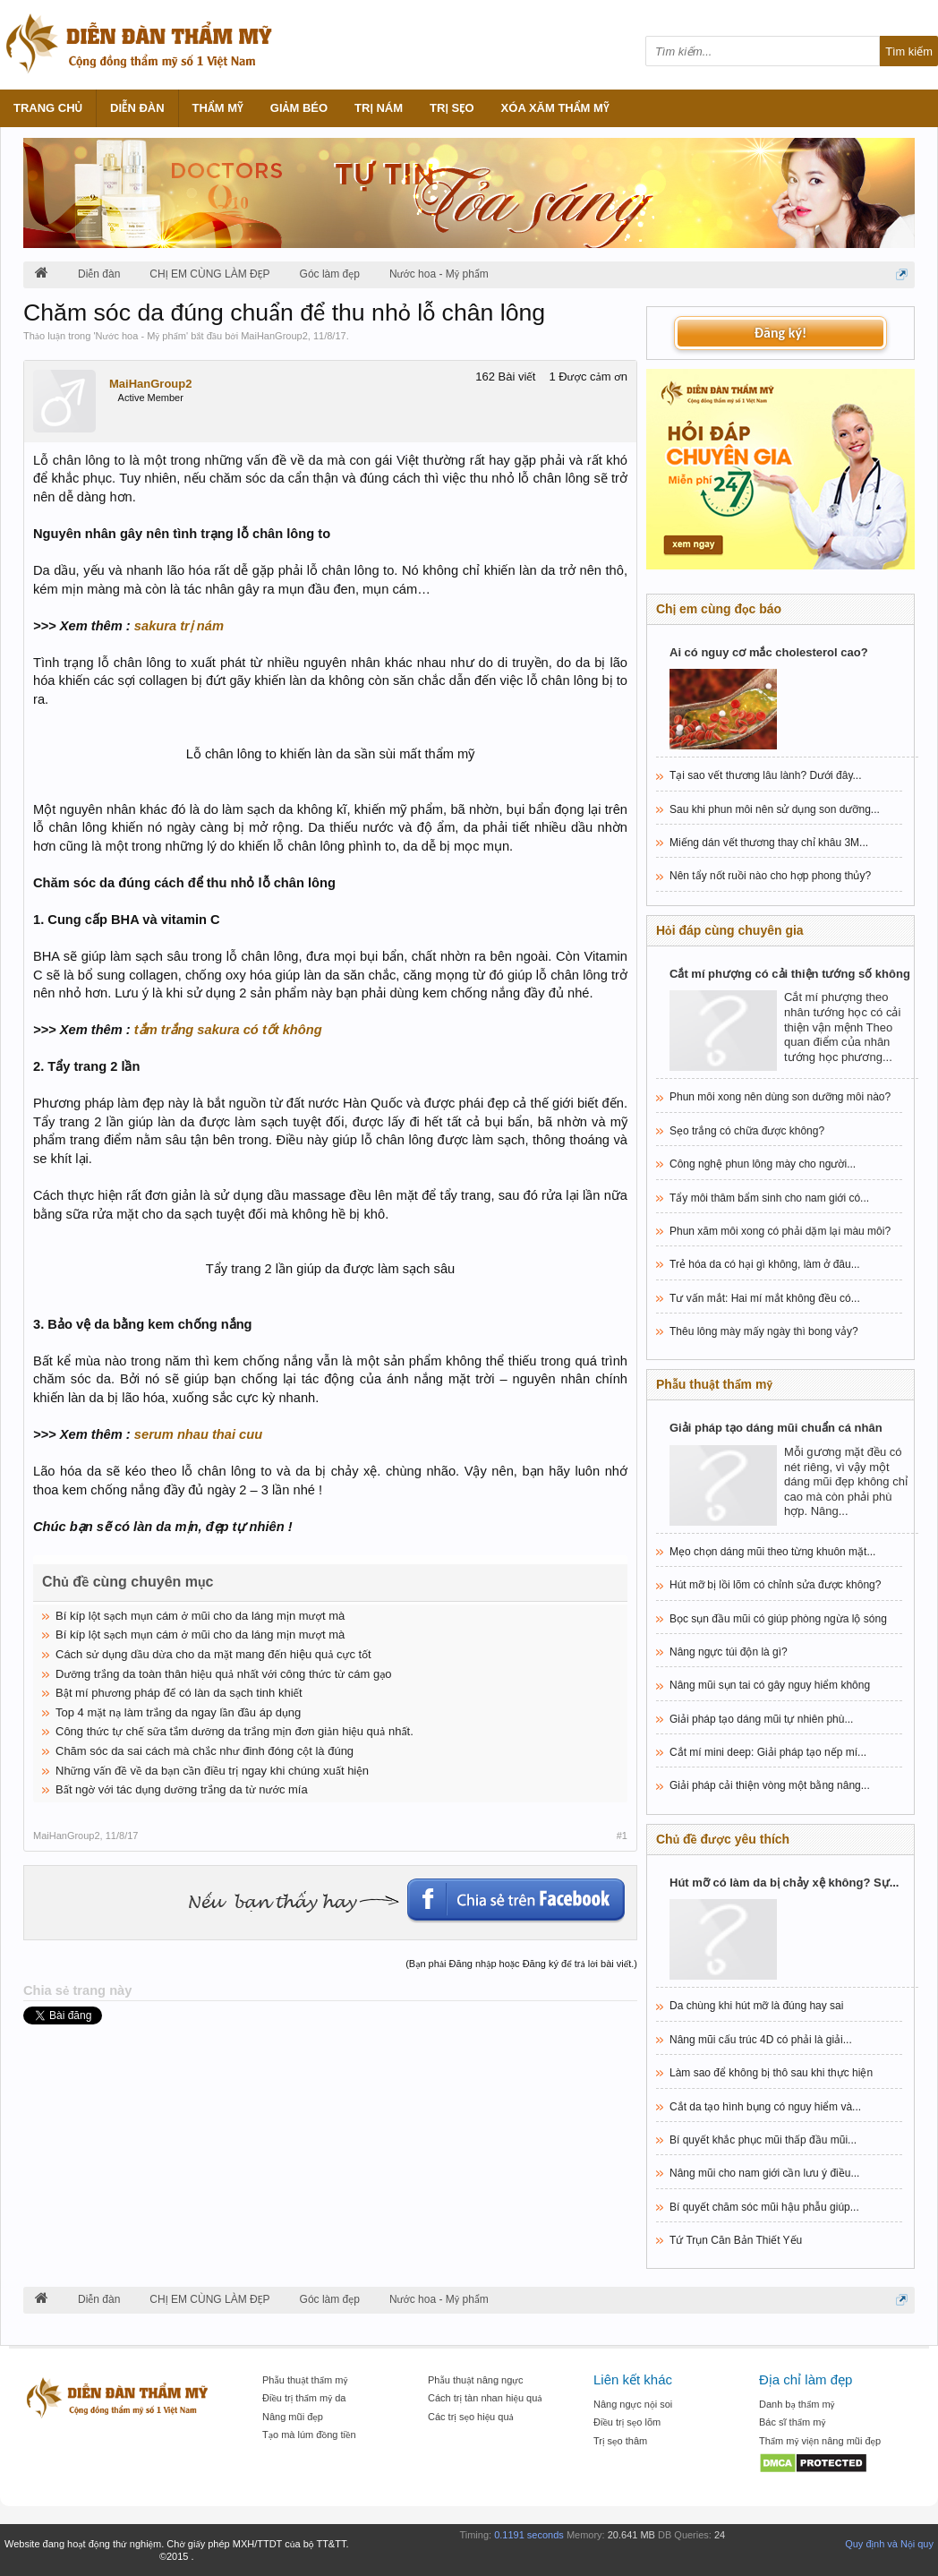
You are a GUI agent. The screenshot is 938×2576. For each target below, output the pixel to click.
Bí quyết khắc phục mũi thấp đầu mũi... (763, 2140)
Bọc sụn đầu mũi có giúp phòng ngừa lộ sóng (778, 1619)
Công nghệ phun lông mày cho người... (762, 1164)
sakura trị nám (179, 626)
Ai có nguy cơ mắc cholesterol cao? (768, 652)
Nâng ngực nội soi (632, 2404)
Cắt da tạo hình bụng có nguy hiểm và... (765, 2107)
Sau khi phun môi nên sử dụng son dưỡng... (774, 809)
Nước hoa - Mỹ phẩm (141, 335)
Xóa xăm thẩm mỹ (555, 108)
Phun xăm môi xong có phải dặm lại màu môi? (780, 1231)
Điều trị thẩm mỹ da (303, 2397)
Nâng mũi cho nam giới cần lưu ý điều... (764, 2173)
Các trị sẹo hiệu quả (471, 2416)
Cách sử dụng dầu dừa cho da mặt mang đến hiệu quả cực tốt (213, 1654)
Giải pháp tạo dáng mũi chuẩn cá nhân (776, 1427)
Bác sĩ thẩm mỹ (792, 2422)
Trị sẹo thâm (620, 2440)
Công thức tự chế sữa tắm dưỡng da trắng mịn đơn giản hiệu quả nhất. (234, 1731)
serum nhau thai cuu (198, 1434)
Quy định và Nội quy (889, 2543)
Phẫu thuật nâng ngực (475, 2380)
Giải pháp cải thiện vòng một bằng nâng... (769, 1785)
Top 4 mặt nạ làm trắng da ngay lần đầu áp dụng (178, 1712)
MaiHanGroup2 (274, 335)
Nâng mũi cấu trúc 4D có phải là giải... (760, 2039)
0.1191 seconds (529, 2534)
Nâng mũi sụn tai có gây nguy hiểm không (769, 1685)
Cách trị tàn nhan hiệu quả (485, 2397)
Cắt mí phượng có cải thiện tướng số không (789, 973)
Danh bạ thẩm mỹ (797, 2404)
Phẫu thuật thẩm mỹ (304, 2380)
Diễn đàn (137, 108)
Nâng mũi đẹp (292, 2416)
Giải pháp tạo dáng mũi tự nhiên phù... (761, 1719)
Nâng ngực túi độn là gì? (728, 1652)
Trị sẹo (452, 108)
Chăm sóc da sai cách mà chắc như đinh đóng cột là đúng (204, 1751)
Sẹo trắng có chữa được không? (746, 1131)
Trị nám (378, 108)
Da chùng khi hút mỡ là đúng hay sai (756, 2005)
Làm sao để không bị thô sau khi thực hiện (771, 2073)
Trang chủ (47, 108)
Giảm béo (299, 108)
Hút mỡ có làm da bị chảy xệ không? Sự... (784, 1882)
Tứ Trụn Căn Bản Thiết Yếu (735, 2240)
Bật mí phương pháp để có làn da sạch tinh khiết (179, 1692)
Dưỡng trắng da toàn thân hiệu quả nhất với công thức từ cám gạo (223, 1674)
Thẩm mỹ (217, 108)
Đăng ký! (780, 332)
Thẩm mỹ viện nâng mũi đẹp (820, 2440)
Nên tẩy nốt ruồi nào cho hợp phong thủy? (770, 875)
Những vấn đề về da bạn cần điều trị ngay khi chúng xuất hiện (212, 1770)
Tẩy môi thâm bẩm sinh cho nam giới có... (769, 1198)
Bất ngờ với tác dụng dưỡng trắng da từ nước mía (181, 1789)
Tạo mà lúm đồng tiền (309, 2434)
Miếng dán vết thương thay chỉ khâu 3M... (768, 842)
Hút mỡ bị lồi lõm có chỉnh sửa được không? (775, 1585)
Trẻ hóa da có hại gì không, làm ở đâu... (764, 1264)
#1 (622, 1835)
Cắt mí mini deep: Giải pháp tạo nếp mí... (767, 1752)
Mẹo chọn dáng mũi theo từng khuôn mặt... (772, 1551)
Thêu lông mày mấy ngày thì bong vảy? (763, 1331)
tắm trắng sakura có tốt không (228, 1030)
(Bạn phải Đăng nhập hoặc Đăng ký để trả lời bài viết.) (521, 1963)
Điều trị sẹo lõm (627, 2422)
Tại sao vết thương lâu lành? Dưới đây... (765, 775)
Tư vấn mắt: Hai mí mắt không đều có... (764, 1298)
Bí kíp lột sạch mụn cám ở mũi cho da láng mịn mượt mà (200, 1615)
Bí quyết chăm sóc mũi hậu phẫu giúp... (764, 2207)
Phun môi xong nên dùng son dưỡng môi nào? (780, 1097)
